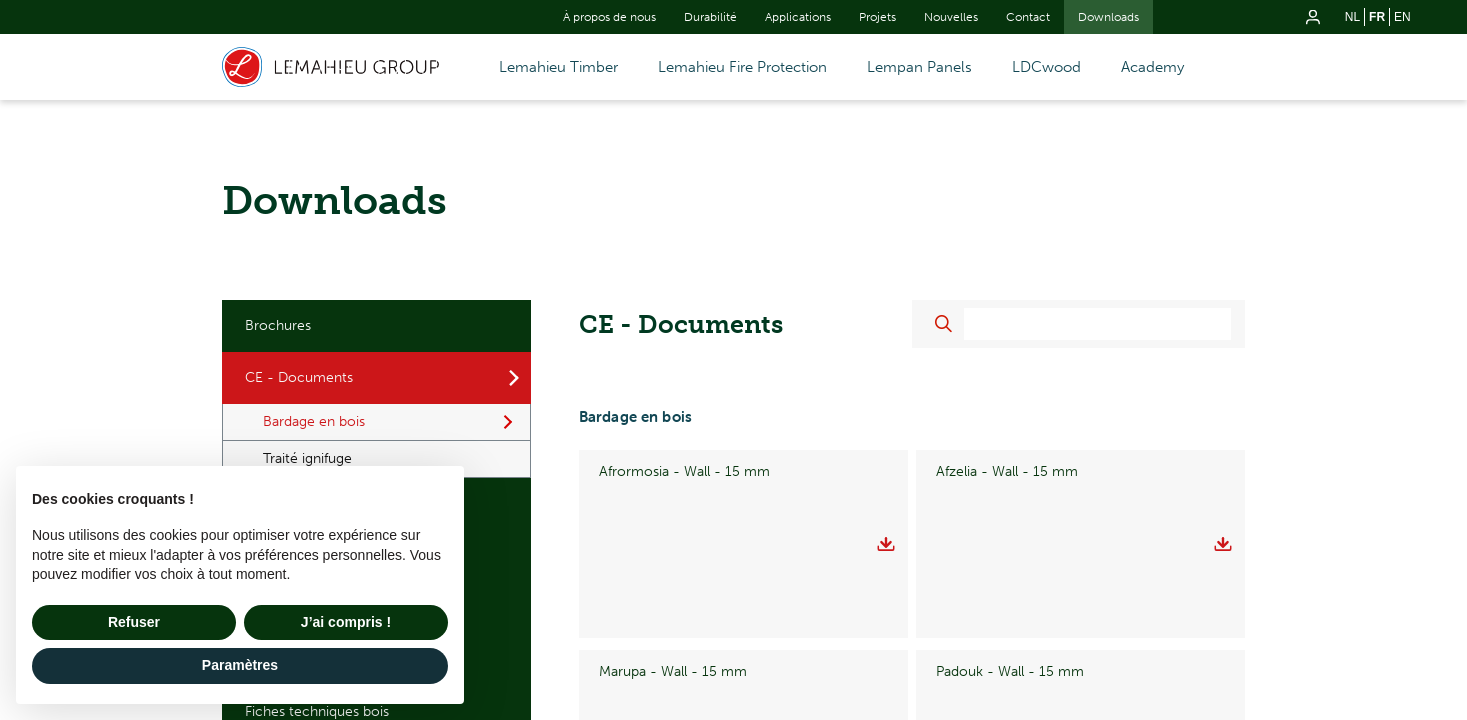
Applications (798, 17)
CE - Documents (299, 377)
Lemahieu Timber (558, 67)
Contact (1028, 17)
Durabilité (710, 17)
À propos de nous (609, 17)
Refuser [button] (134, 622)
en (1402, 17)
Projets (877, 17)
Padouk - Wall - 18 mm (673, 615)
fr (1377, 17)
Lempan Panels (919, 67)
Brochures (278, 325)
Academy (1152, 67)
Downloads (1108, 17)
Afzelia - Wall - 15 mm (1007, 471)
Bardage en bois (314, 421)
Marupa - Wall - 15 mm (673, 543)
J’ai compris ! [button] (346, 622)
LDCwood (1046, 67)
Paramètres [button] (240, 665)
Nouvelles (951, 17)
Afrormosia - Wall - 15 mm (684, 471)
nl (1352, 17)
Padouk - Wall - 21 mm (1010, 615)
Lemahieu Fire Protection (742, 67)
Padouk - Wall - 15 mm (1010, 543)
